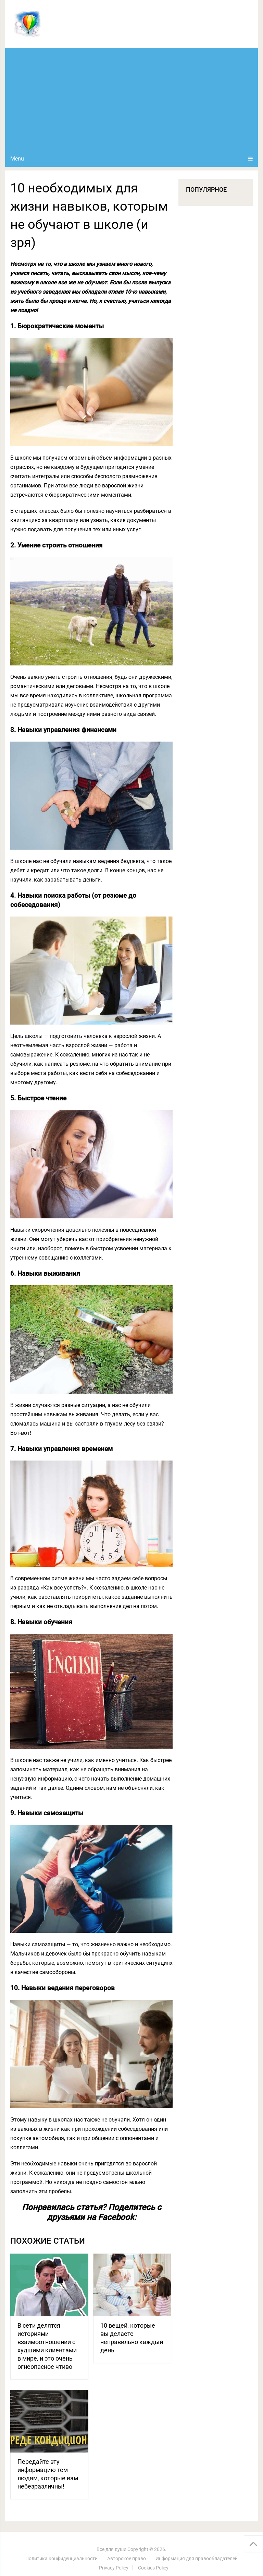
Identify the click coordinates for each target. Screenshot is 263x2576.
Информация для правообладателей (196, 2558)
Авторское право (126, 2558)
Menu (17, 158)
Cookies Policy (153, 2568)
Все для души (111, 2549)
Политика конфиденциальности (61, 2558)
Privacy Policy (113, 2568)
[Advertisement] (131, 99)
